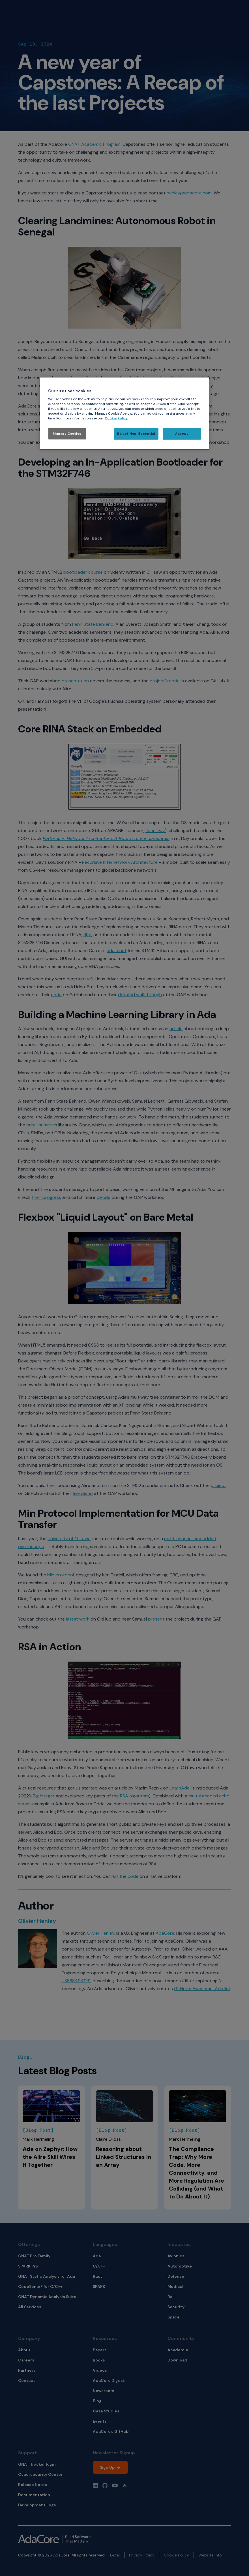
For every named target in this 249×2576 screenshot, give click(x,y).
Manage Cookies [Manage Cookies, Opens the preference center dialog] (67, 434)
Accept (181, 434)
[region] (124, 413)
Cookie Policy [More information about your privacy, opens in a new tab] (116, 418)
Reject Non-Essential (136, 434)
